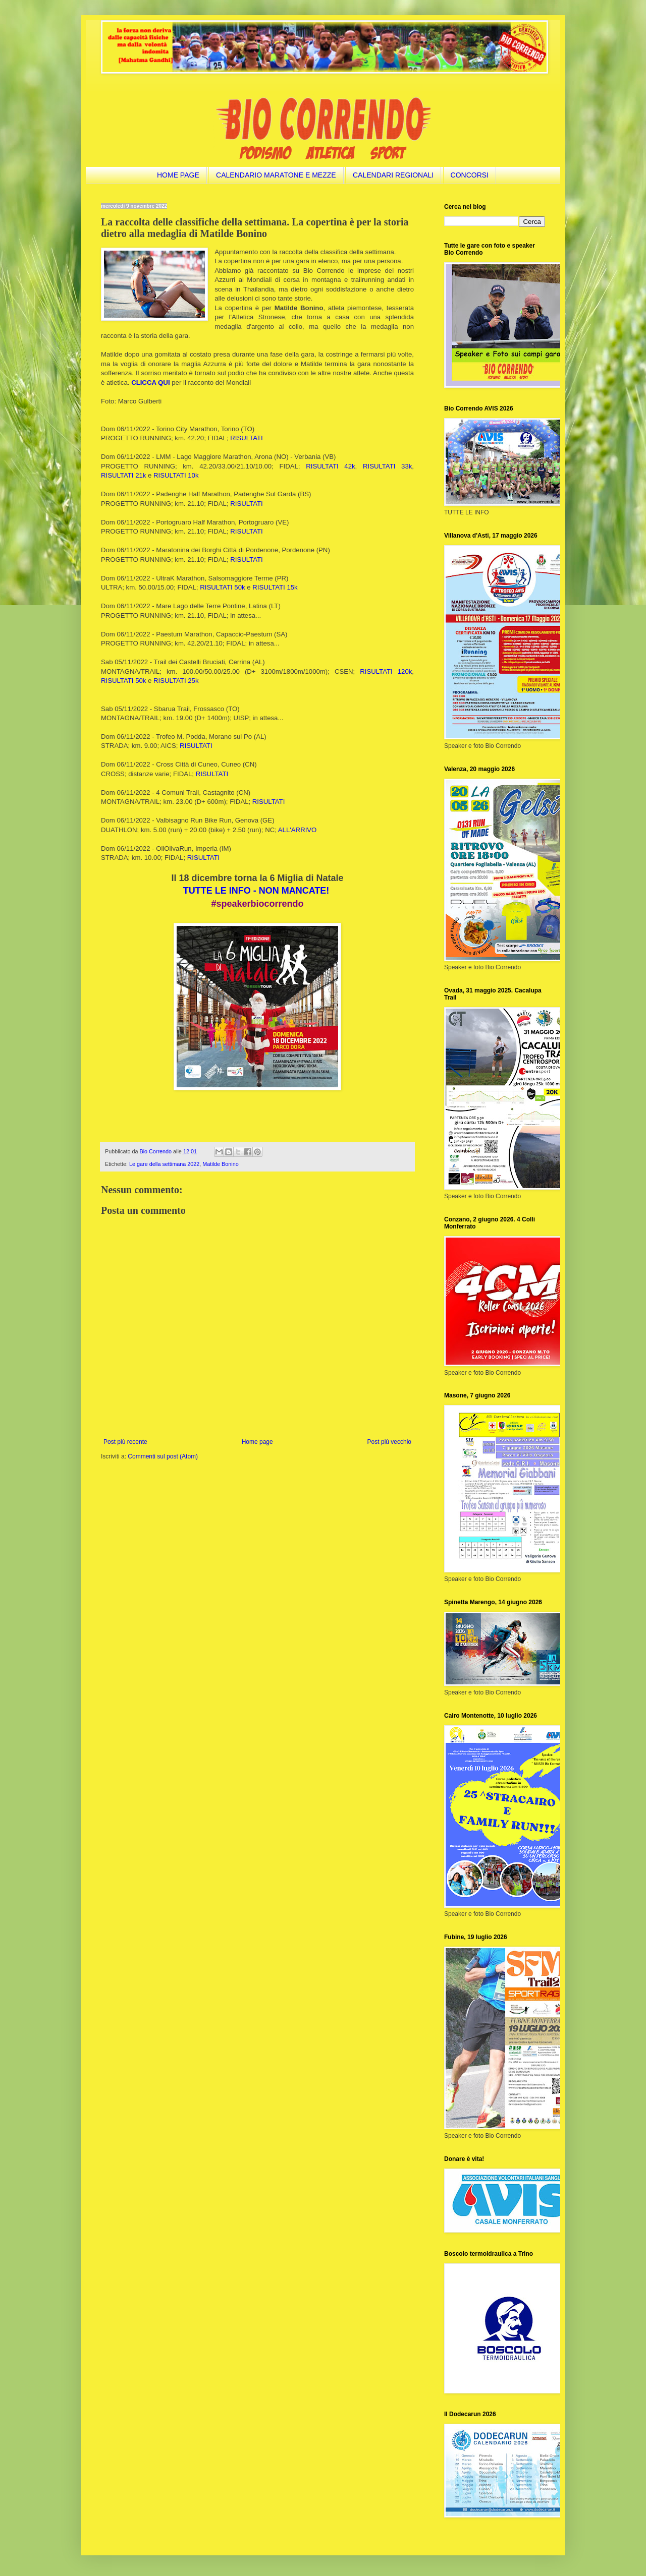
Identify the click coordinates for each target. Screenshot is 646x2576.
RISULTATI (246, 438)
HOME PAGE (178, 175)
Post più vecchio (389, 1441)
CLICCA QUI (150, 382)
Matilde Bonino (220, 1164)
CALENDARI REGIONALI (393, 175)
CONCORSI (470, 175)
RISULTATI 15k (274, 587)
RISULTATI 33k (387, 466)
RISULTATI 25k (175, 680)
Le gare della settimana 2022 (164, 1164)
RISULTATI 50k (222, 587)
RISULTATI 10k (175, 475)
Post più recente (125, 1441)
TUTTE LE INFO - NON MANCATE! (256, 891)
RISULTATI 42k (330, 466)
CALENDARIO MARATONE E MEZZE (276, 175)
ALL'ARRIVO (297, 830)
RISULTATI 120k (386, 671)
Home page (257, 1441)
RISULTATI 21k (123, 475)
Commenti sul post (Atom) (163, 1456)
